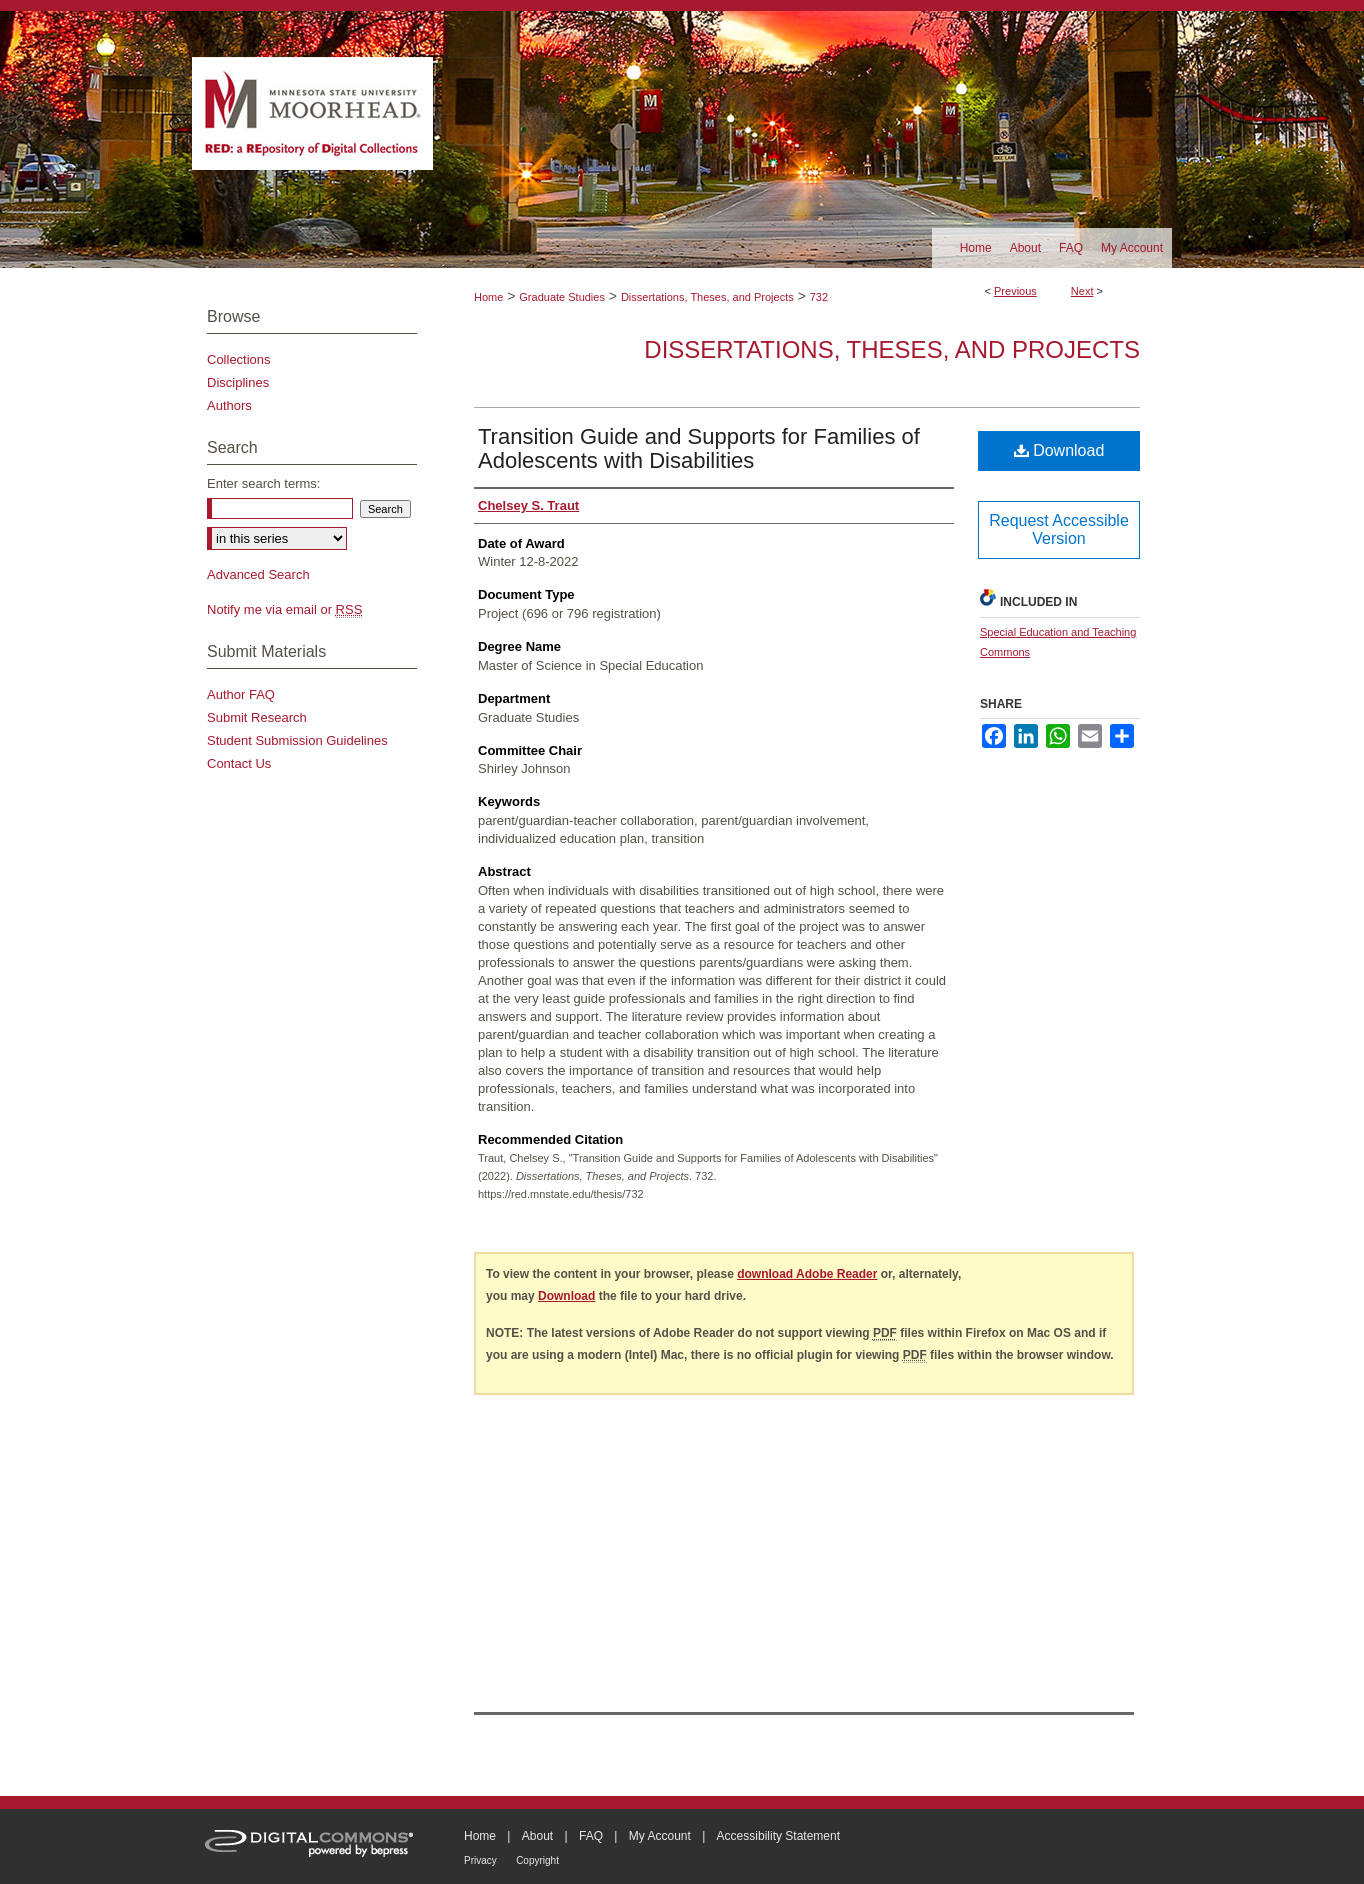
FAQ (591, 1836)
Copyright (537, 1860)
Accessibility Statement (778, 1836)
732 (819, 297)
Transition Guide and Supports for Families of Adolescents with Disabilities (699, 448)
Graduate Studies (562, 297)
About (537, 1836)
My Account (660, 1836)
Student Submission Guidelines (297, 740)
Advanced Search (258, 574)
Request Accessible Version (1059, 529)
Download (1059, 450)
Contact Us (239, 763)
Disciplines (238, 382)
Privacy (480, 1860)
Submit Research (257, 717)
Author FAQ (241, 694)
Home (488, 297)
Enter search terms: (263, 483)
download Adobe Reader (807, 1274)
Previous (1015, 291)
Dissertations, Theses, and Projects (707, 297)
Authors (229, 405)
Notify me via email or (284, 609)
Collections (239, 359)
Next (1082, 291)
